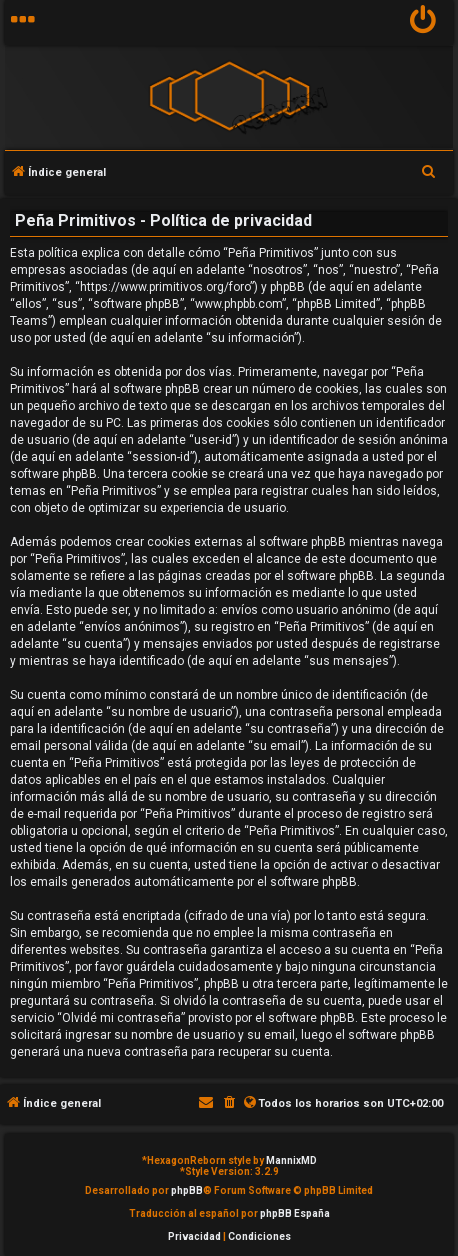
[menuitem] (423, 22)
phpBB (187, 1190)
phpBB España (295, 1213)
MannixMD (291, 1160)
